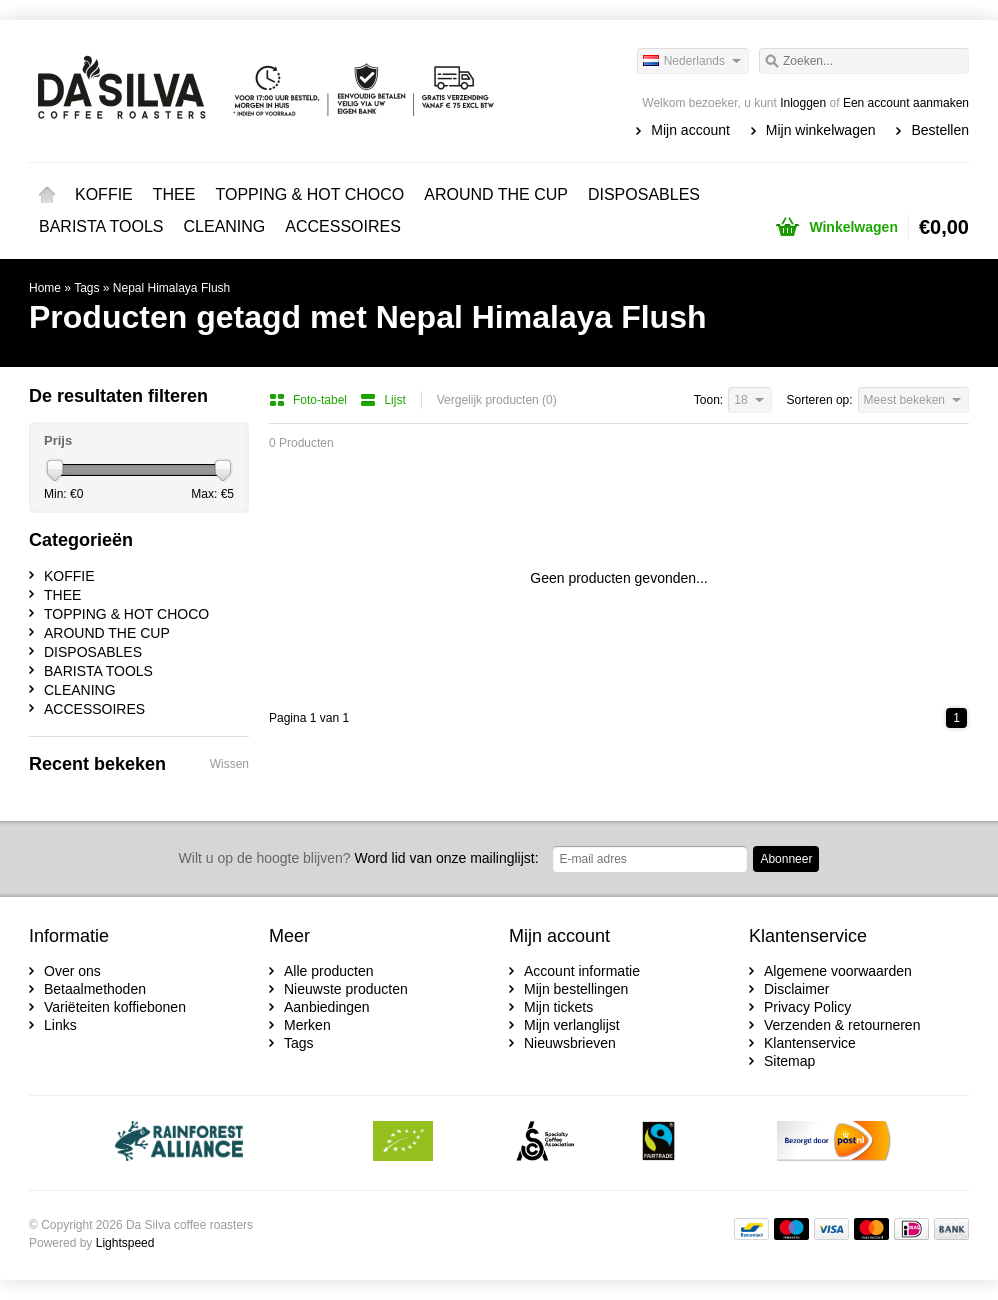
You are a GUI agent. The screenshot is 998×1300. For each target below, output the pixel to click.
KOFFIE (104, 194)
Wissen (229, 764)
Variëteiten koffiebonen (115, 1007)
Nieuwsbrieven (570, 1043)
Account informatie (582, 971)
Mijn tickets (558, 1007)
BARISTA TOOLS (101, 226)
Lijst (382, 400)
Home (47, 195)
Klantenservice (810, 1043)
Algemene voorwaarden (838, 971)
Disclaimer (796, 989)
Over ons (72, 971)
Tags (86, 288)
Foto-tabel (309, 400)
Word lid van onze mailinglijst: (359, 858)
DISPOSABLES (644, 194)
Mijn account (690, 130)
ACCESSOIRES (343, 226)
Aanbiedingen (327, 1007)
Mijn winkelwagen (821, 130)
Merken (307, 1025)
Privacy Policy (807, 1007)
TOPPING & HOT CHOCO (309, 194)
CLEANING (225, 226)
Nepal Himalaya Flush (171, 288)
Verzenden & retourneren (842, 1025)
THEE (174, 194)
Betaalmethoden (95, 989)
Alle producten (329, 971)
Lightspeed (125, 1243)
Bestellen (940, 130)
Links (60, 1025)
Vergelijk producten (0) (497, 400)
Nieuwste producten (346, 989)
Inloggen (803, 103)
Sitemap (789, 1061)
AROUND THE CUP (496, 194)
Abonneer (786, 859)
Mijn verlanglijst (572, 1025)
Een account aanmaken (906, 103)
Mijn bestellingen (576, 989)
